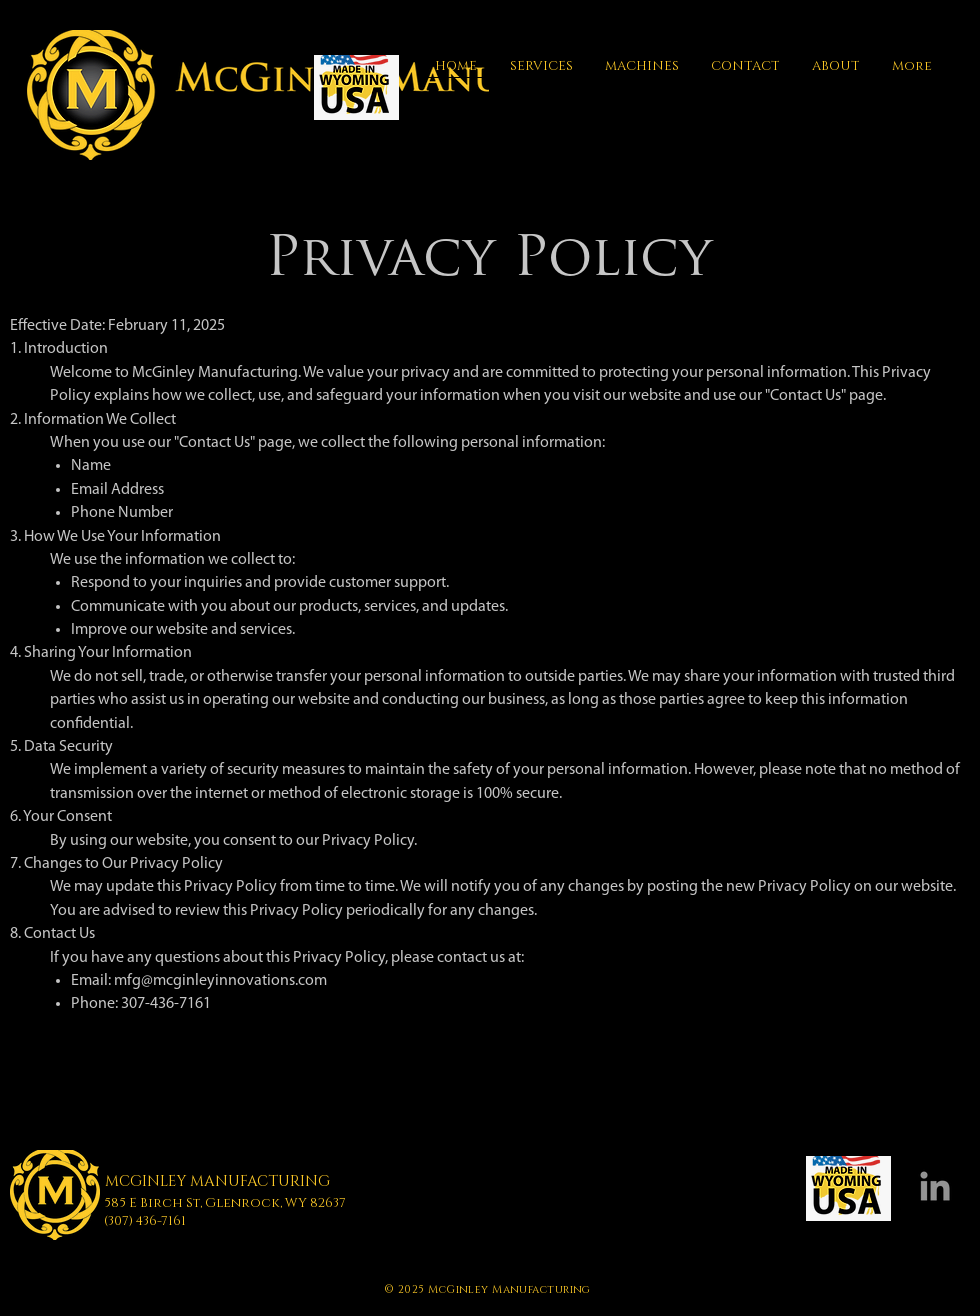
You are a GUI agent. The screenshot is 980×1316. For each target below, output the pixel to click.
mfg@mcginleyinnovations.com (220, 981)
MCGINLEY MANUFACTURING (217, 1181)
